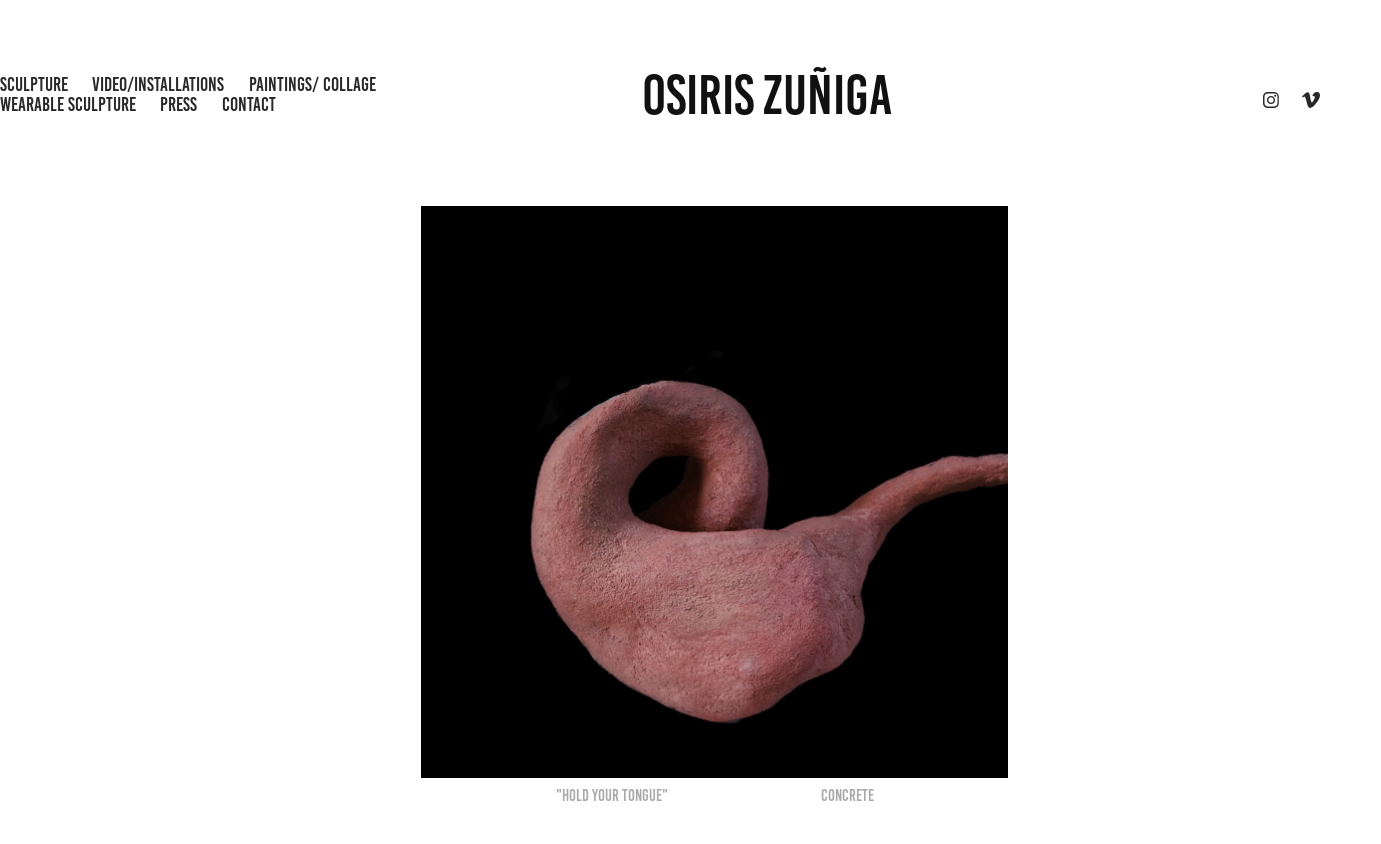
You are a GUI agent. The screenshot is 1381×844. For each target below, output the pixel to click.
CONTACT (249, 104)
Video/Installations (158, 84)
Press (178, 104)
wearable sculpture (68, 104)
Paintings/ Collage (312, 84)
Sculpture (34, 84)
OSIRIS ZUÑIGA (767, 95)
